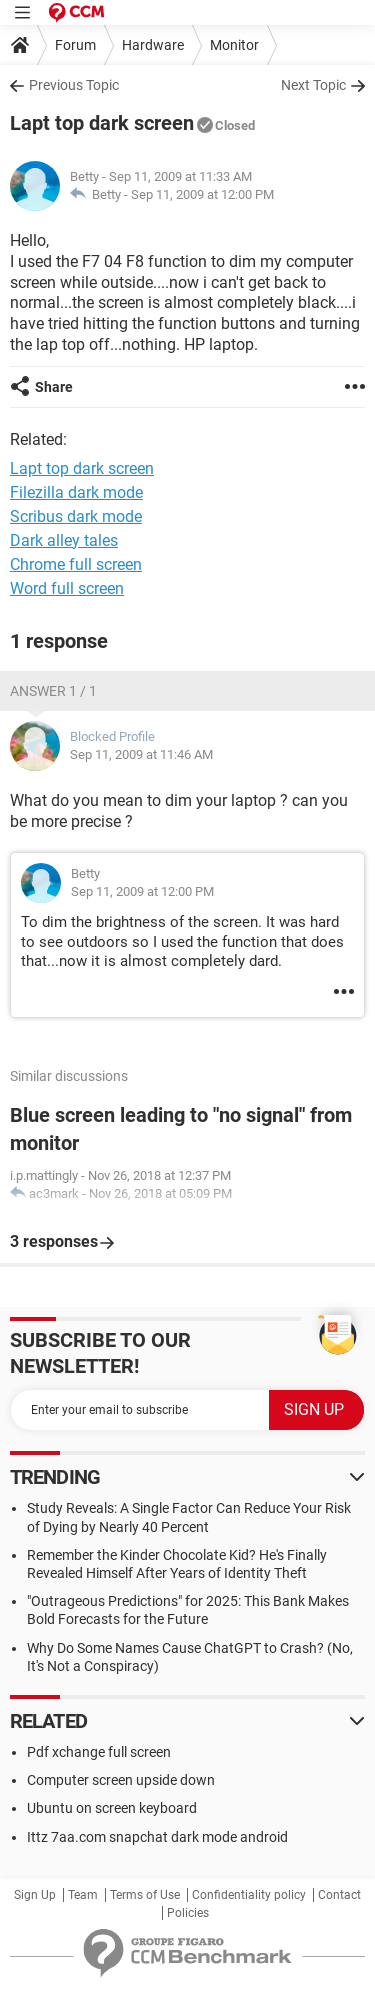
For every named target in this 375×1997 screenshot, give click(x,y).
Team (83, 1895)
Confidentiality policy (249, 1895)
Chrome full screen (76, 564)
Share (54, 387)
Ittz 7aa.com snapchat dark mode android (157, 1837)
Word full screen (67, 588)
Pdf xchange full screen (99, 1752)
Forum (75, 45)
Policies (188, 1913)
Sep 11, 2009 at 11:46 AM (141, 754)
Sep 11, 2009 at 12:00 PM (202, 194)
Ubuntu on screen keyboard (112, 1808)
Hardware (153, 45)
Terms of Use (145, 1895)
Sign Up (35, 1895)
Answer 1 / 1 (53, 691)
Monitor (234, 45)
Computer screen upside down (121, 1780)
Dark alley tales (64, 540)
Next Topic (313, 85)
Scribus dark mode (76, 516)
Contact (339, 1895)
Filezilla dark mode (76, 492)
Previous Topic (74, 85)
